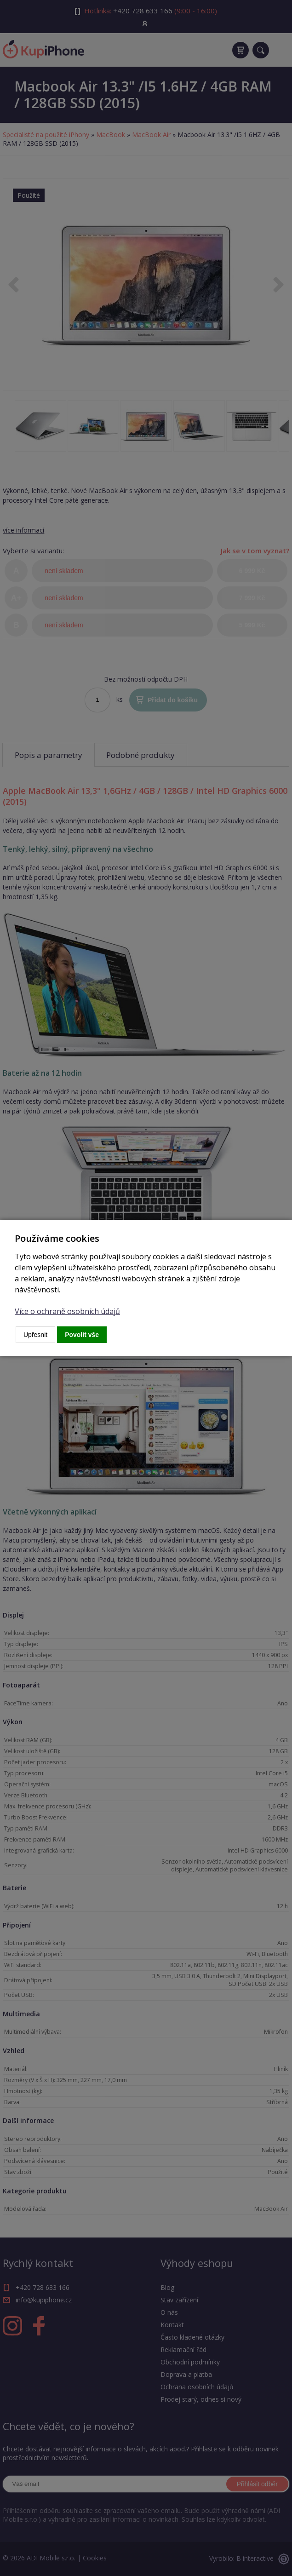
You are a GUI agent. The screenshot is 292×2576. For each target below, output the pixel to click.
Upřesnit (35, 1334)
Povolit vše (82, 1334)
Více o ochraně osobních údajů (67, 1311)
